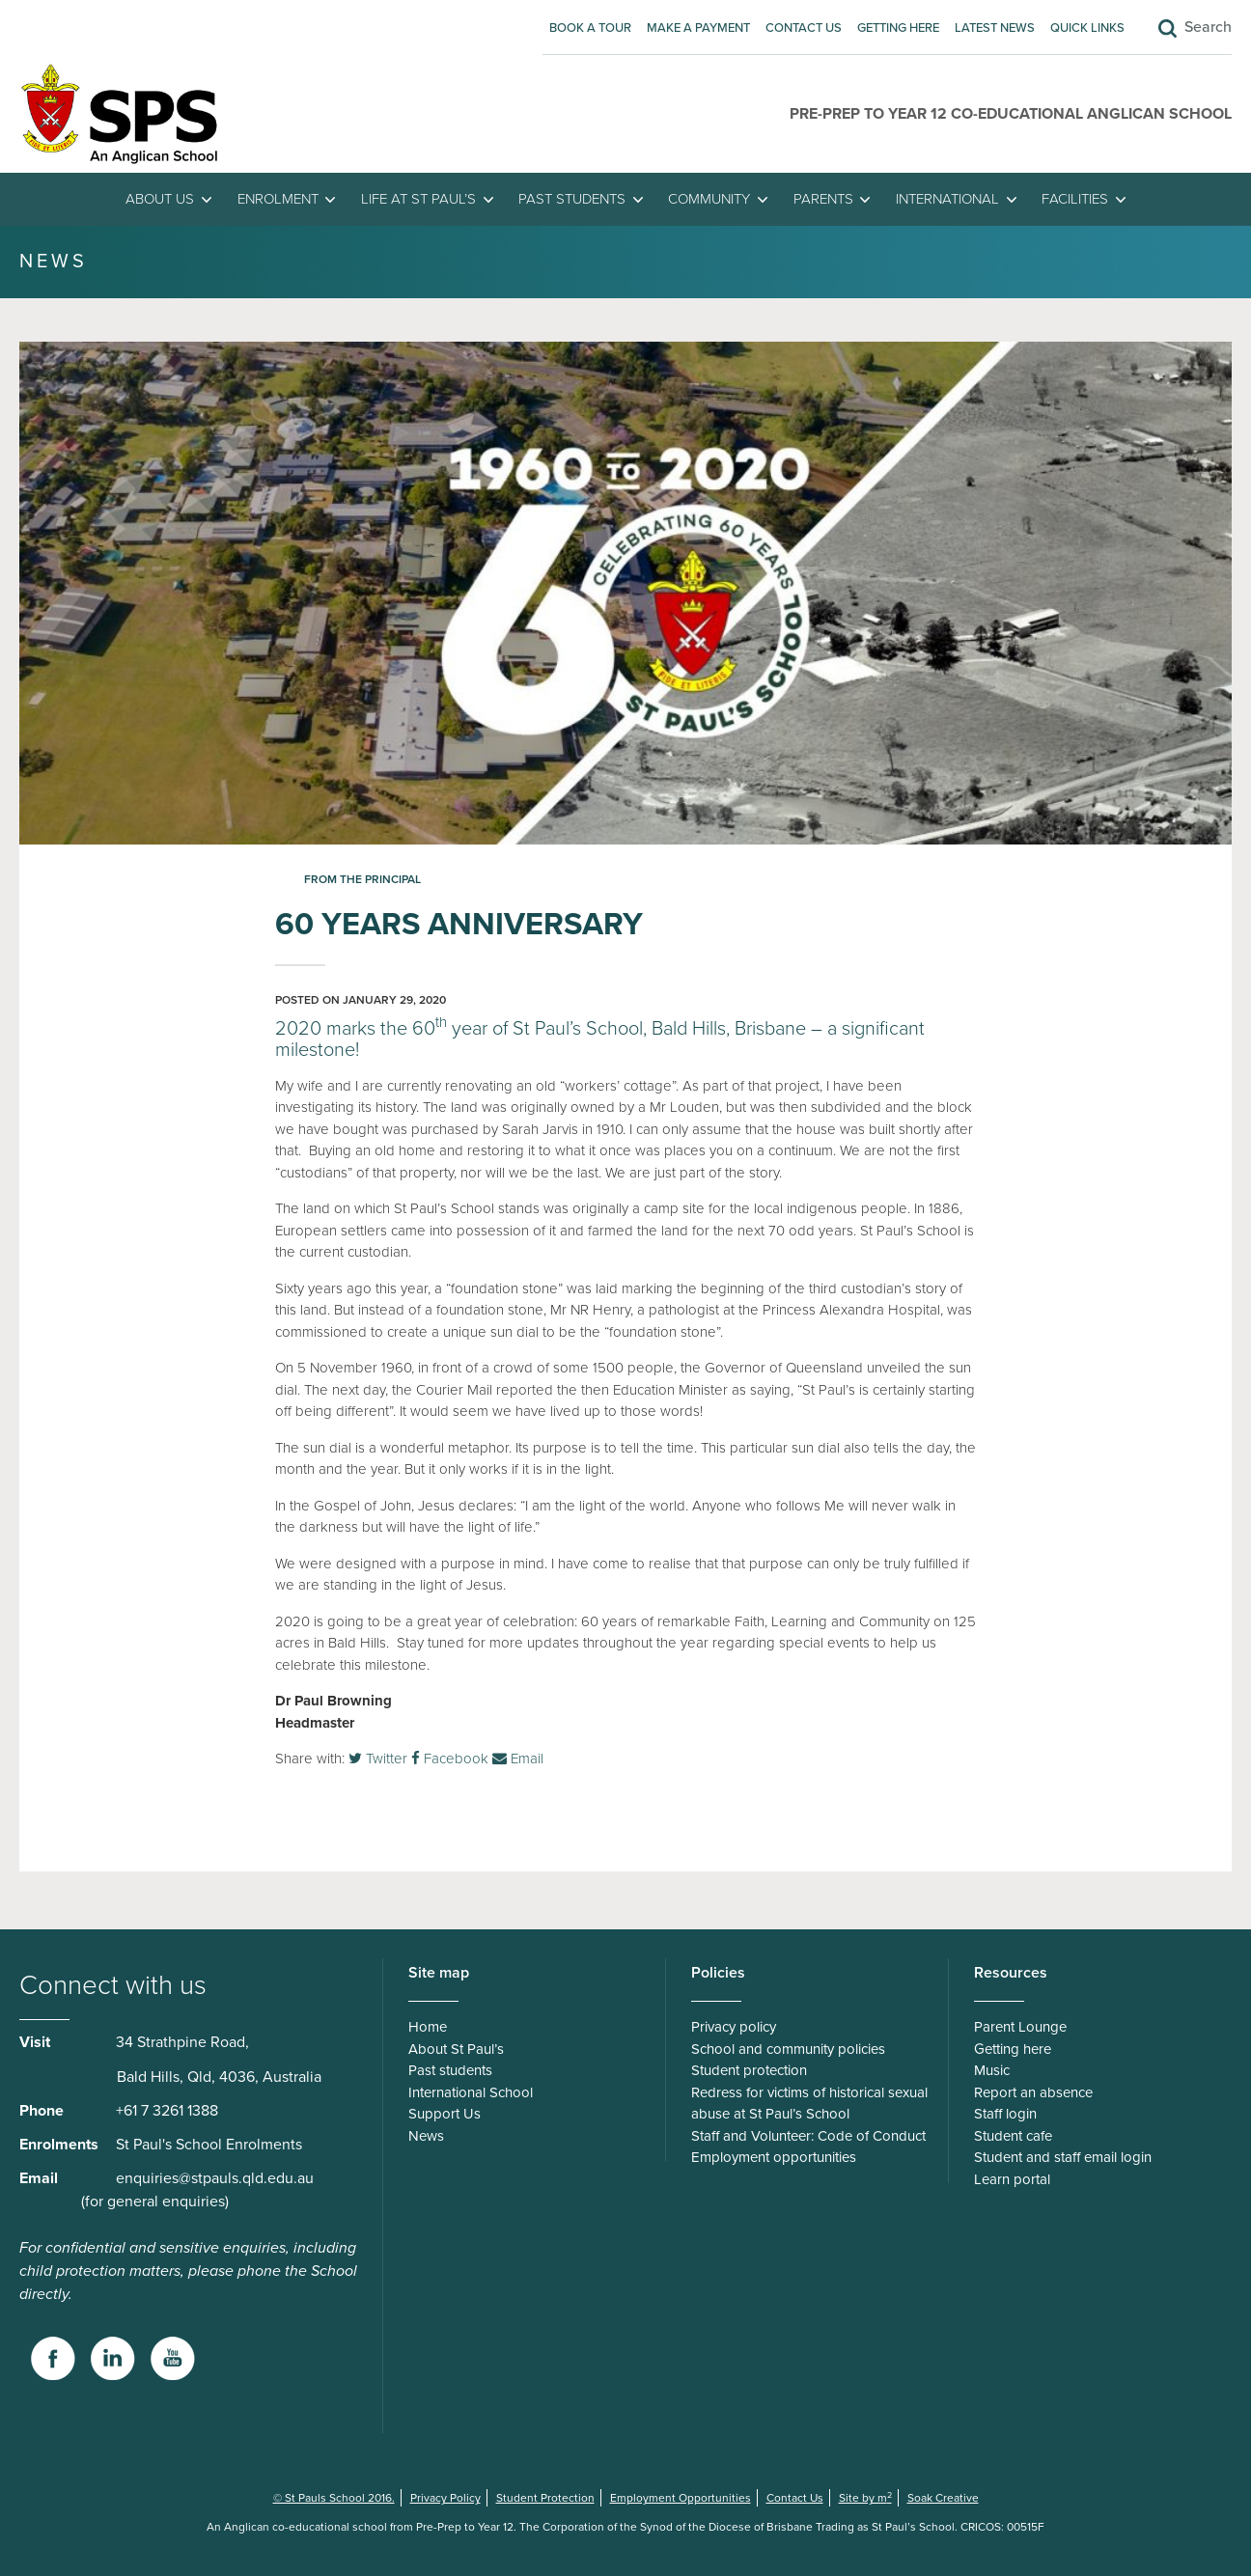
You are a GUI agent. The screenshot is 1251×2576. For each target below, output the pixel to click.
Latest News (995, 28)
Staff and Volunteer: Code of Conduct (808, 2136)
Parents (823, 199)
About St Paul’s (456, 2049)
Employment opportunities (773, 2157)
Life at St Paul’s (418, 199)
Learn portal (1012, 2179)
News (426, 2136)
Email (517, 1758)
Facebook (449, 1758)
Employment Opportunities (680, 2498)
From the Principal (362, 879)
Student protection (749, 2070)
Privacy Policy (445, 2498)
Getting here (898, 28)
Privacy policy (733, 2027)
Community (709, 199)
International (947, 199)
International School (470, 2092)
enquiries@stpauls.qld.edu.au (215, 2178)
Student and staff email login (1063, 2157)
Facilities (1075, 199)
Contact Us (803, 28)
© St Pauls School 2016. (334, 2498)
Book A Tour (590, 28)
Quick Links (1087, 28)
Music (992, 2070)
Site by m (865, 2498)
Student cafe (1013, 2136)
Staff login (1005, 2113)
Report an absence (1033, 2092)
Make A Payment (698, 28)
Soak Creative (943, 2498)
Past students (572, 199)
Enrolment (278, 199)
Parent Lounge (1020, 2027)
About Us (159, 199)
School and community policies (788, 2049)
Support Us (444, 2113)
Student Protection (545, 2498)
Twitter (377, 1758)
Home (427, 2027)
